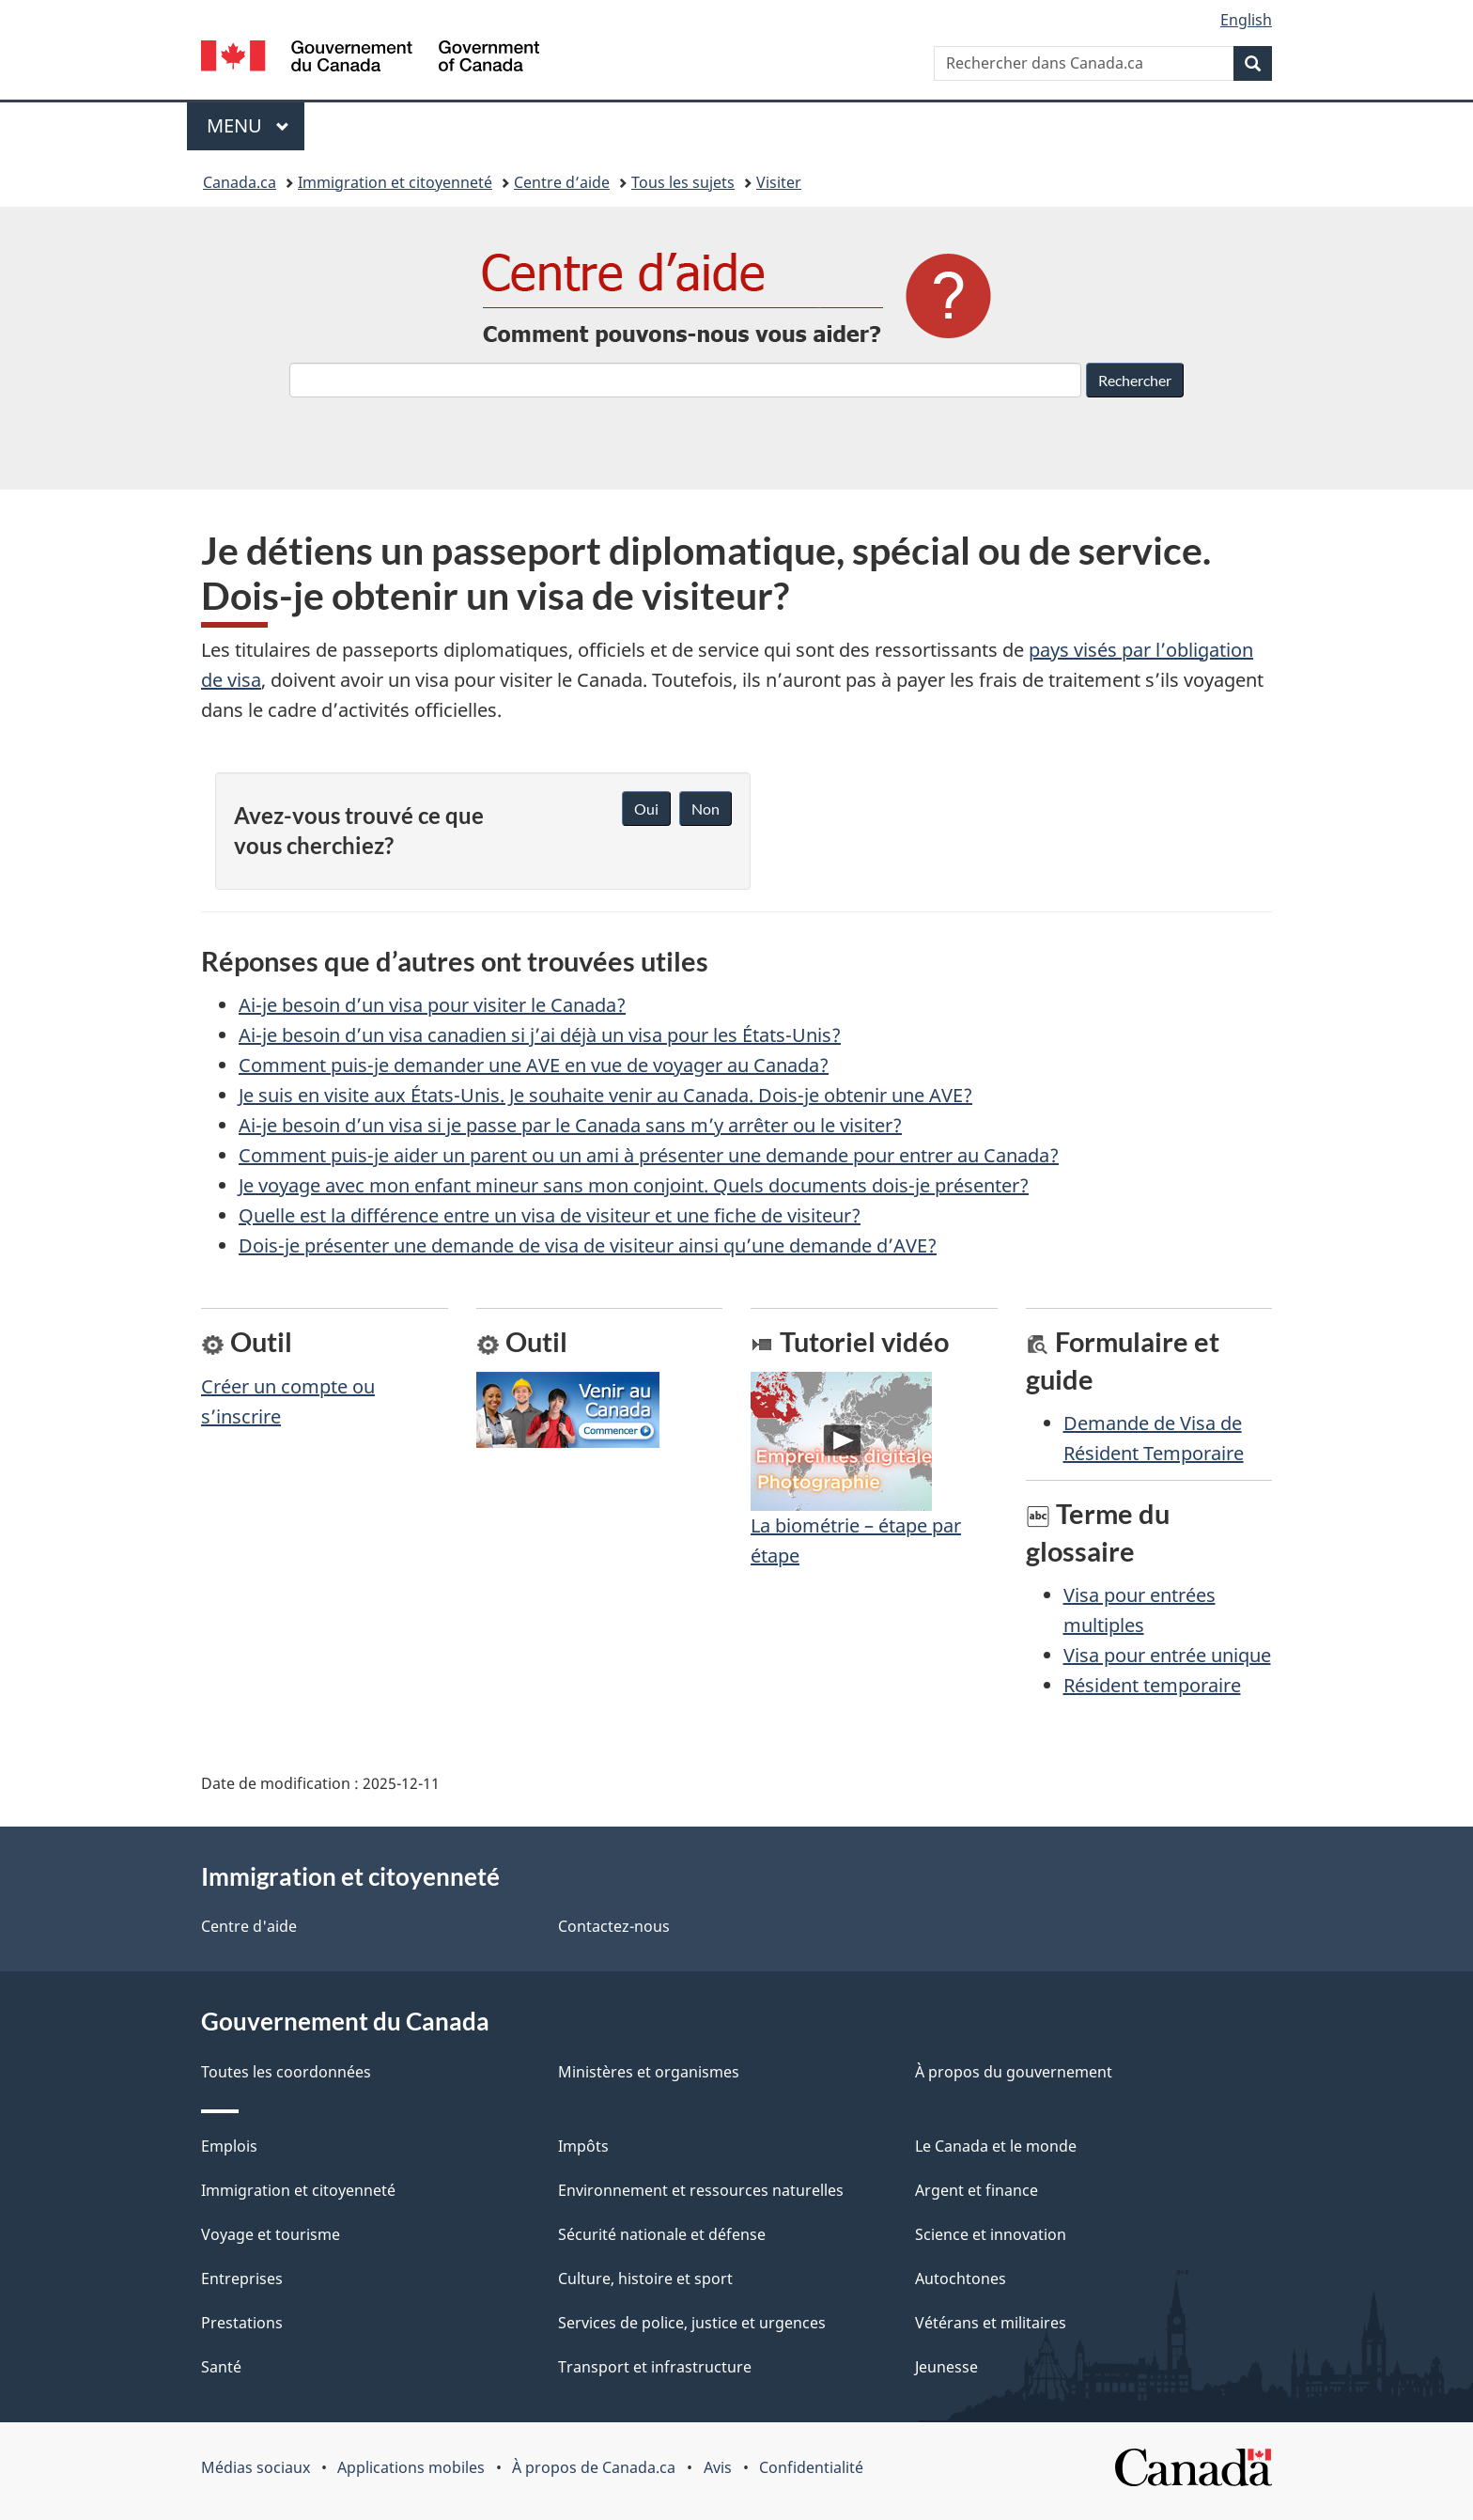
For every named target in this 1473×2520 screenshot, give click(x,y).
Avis (718, 2467)
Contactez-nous (614, 1926)
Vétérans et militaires (990, 2322)
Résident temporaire (1152, 1685)
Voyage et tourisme (270, 2234)
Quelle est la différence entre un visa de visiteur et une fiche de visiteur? (550, 1215)
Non (705, 808)
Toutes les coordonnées (286, 2071)
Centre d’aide (562, 182)
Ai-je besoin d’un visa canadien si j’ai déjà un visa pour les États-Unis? (540, 1035)
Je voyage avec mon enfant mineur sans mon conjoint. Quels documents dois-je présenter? (634, 1185)
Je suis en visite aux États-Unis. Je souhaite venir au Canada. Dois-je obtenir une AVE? (605, 1095)
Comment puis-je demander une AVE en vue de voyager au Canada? (534, 1065)
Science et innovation (990, 2234)
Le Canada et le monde (996, 2146)
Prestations (242, 2322)
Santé (221, 2367)
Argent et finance (976, 2190)
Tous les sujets (683, 182)
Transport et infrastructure (655, 2367)
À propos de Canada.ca (593, 2467)
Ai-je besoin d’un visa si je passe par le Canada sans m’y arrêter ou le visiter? (570, 1125)
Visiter (778, 182)
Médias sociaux (255, 2467)
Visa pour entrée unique (1167, 1655)
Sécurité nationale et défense (662, 2234)
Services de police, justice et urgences (692, 2322)
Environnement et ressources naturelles (701, 2190)
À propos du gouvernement (1013, 2071)
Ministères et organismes (648, 2071)
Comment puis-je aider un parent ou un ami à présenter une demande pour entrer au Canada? (649, 1155)
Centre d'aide (249, 1926)
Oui (646, 808)
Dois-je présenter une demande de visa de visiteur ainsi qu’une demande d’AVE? (588, 1245)
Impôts (583, 2146)
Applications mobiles (411, 2467)
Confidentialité (811, 2467)
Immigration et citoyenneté (395, 182)
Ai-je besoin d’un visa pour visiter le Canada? (432, 1005)
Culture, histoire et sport (645, 2278)
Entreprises (242, 2278)
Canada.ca (239, 182)
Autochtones (960, 2278)
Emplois (229, 2146)
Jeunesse (946, 2367)
